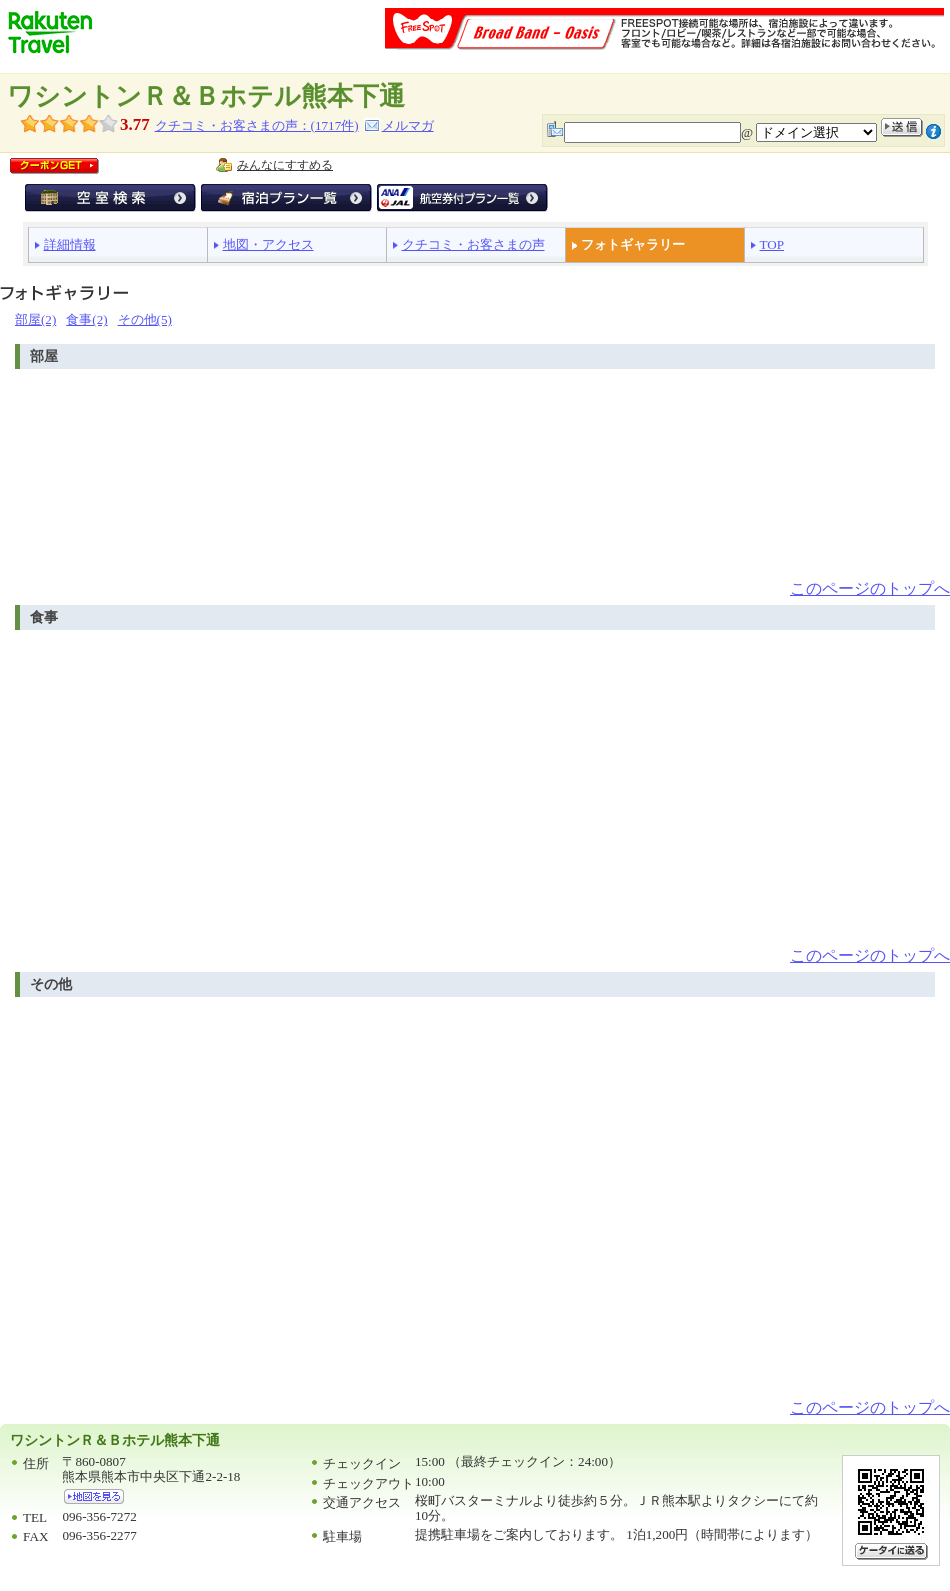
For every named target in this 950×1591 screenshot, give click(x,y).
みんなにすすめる (285, 165)
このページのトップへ (870, 588)
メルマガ (408, 125)
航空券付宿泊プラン (462, 198)
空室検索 (110, 198)
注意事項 (933, 131)
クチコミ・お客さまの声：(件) (257, 125)
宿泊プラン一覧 (286, 198)
